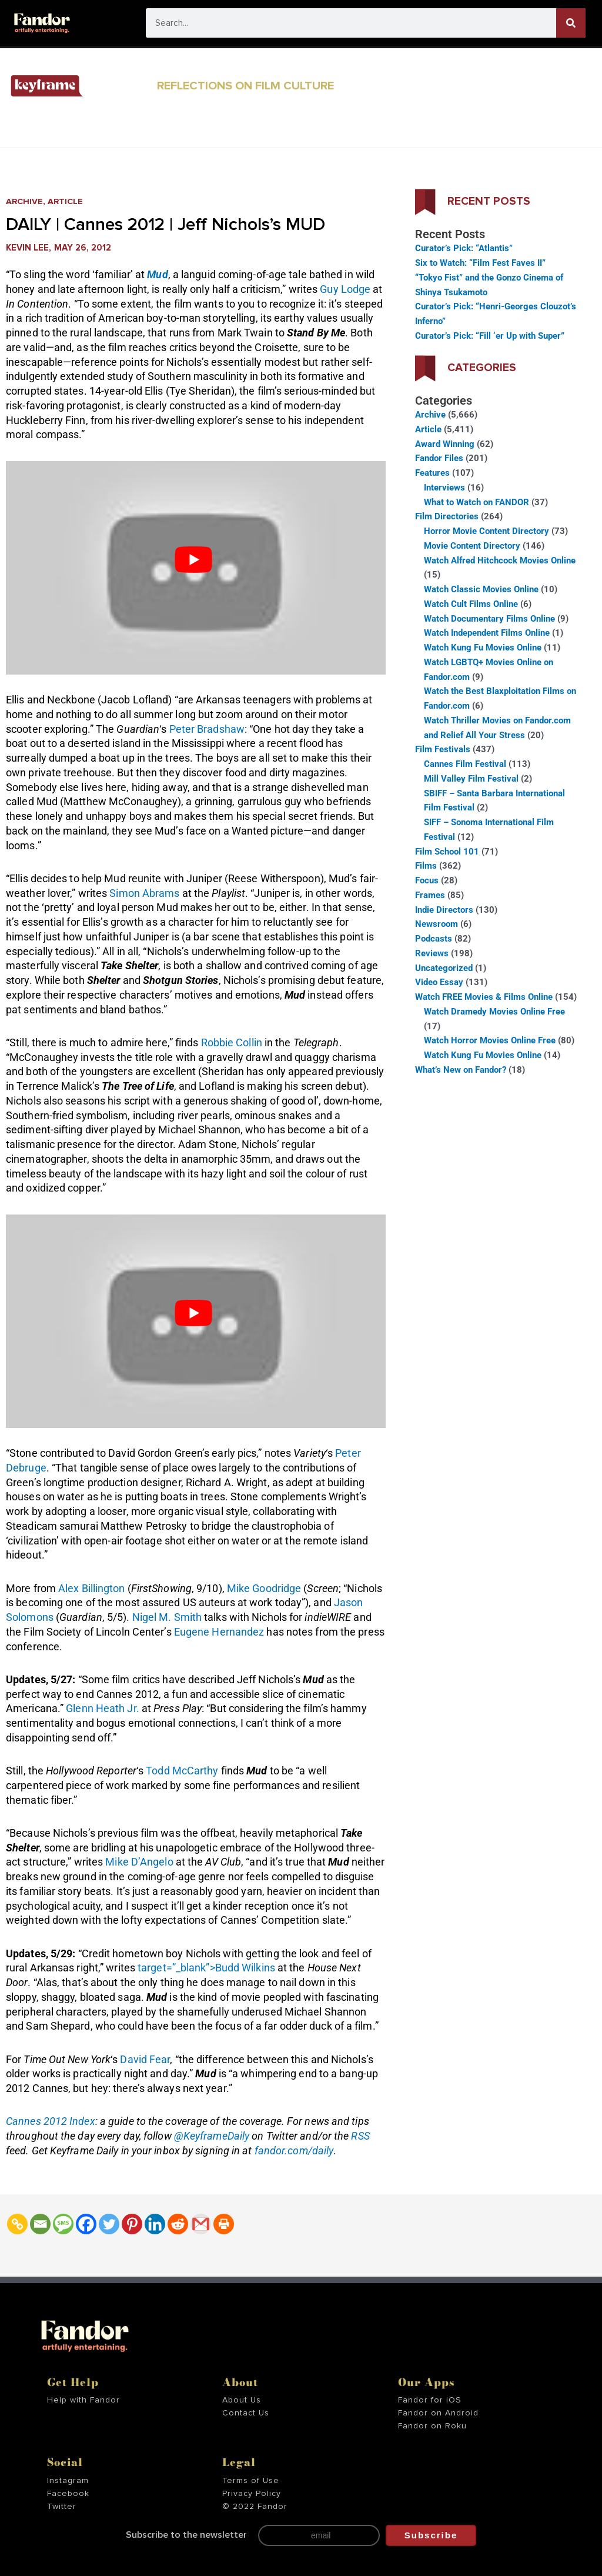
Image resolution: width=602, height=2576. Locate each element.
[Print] (223, 2224)
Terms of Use (250, 2481)
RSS (360, 2136)
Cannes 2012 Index (50, 2121)
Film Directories (447, 516)
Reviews (432, 953)
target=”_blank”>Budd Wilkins (206, 1967)
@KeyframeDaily (211, 2136)
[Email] (40, 2224)
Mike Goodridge (264, 1588)
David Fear (145, 2059)
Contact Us (245, 2413)
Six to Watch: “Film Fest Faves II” (480, 263)
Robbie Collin (231, 1042)
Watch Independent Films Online (487, 633)
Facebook (68, 2494)
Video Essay (439, 982)
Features (432, 473)
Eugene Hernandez (219, 1632)
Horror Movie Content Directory (486, 531)
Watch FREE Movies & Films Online (484, 997)
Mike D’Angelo (139, 1862)
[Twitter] (109, 2224)
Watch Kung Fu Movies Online (482, 647)
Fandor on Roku (432, 2426)
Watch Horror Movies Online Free (490, 1040)
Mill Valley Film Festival (471, 778)
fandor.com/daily (294, 2150)
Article (67, 201)
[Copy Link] (17, 2224)
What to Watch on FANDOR (476, 502)
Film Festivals (442, 749)
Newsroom (436, 924)
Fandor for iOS (429, 2400)
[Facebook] (86, 2224)
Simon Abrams (144, 893)
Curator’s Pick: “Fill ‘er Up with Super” (489, 336)
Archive (25, 201)
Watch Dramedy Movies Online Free (494, 1011)
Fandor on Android (438, 2413)
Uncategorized (444, 968)
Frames (430, 895)
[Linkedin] (155, 2224)
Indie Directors (444, 910)
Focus (427, 880)
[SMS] (63, 2224)
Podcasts (433, 938)
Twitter (61, 2506)
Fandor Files (439, 458)
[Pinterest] (132, 2224)
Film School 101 (447, 851)
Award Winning (444, 444)
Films (426, 865)
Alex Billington (91, 1588)
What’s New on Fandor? (460, 1070)
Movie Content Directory (472, 545)
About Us (241, 2400)
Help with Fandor (83, 2400)
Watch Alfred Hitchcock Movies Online (500, 560)
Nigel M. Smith (167, 1617)
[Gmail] (200, 2224)
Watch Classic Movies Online (481, 589)
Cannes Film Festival (465, 764)
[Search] (571, 23)
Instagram (68, 2481)
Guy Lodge (345, 289)
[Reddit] (178, 2224)
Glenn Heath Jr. (102, 1708)
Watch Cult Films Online (471, 604)
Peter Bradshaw (207, 729)
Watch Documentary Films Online (489, 618)
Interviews (444, 487)
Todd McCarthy (182, 1770)
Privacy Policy (251, 2494)
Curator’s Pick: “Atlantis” (464, 248)
